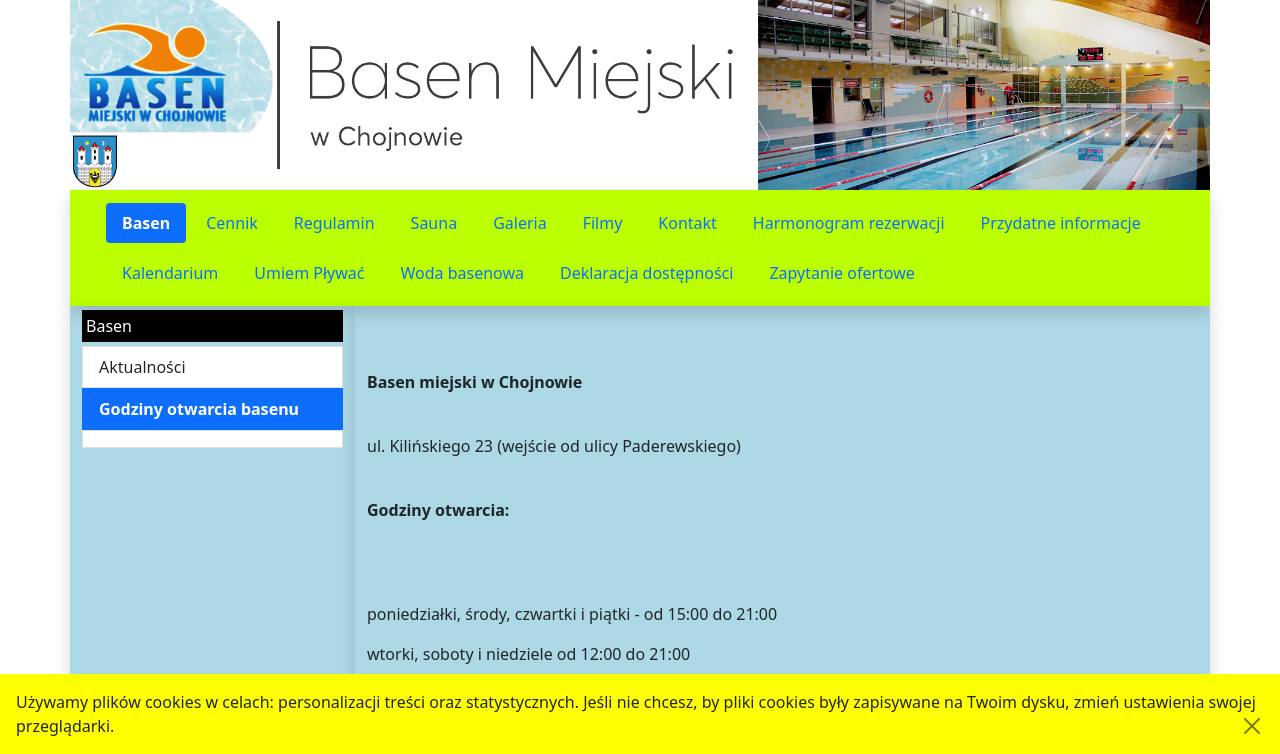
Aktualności (142, 367)
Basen (146, 223)
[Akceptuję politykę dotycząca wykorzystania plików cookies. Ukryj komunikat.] (1252, 726)
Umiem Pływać (309, 273)
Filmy (603, 223)
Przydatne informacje (1061, 223)
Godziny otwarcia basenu (199, 409)
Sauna (434, 223)
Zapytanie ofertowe (841, 273)
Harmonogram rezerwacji (849, 223)
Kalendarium (170, 273)
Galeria (520, 223)
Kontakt (687, 223)
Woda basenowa (462, 273)
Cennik (232, 223)
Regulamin (334, 223)
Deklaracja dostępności (646, 273)
